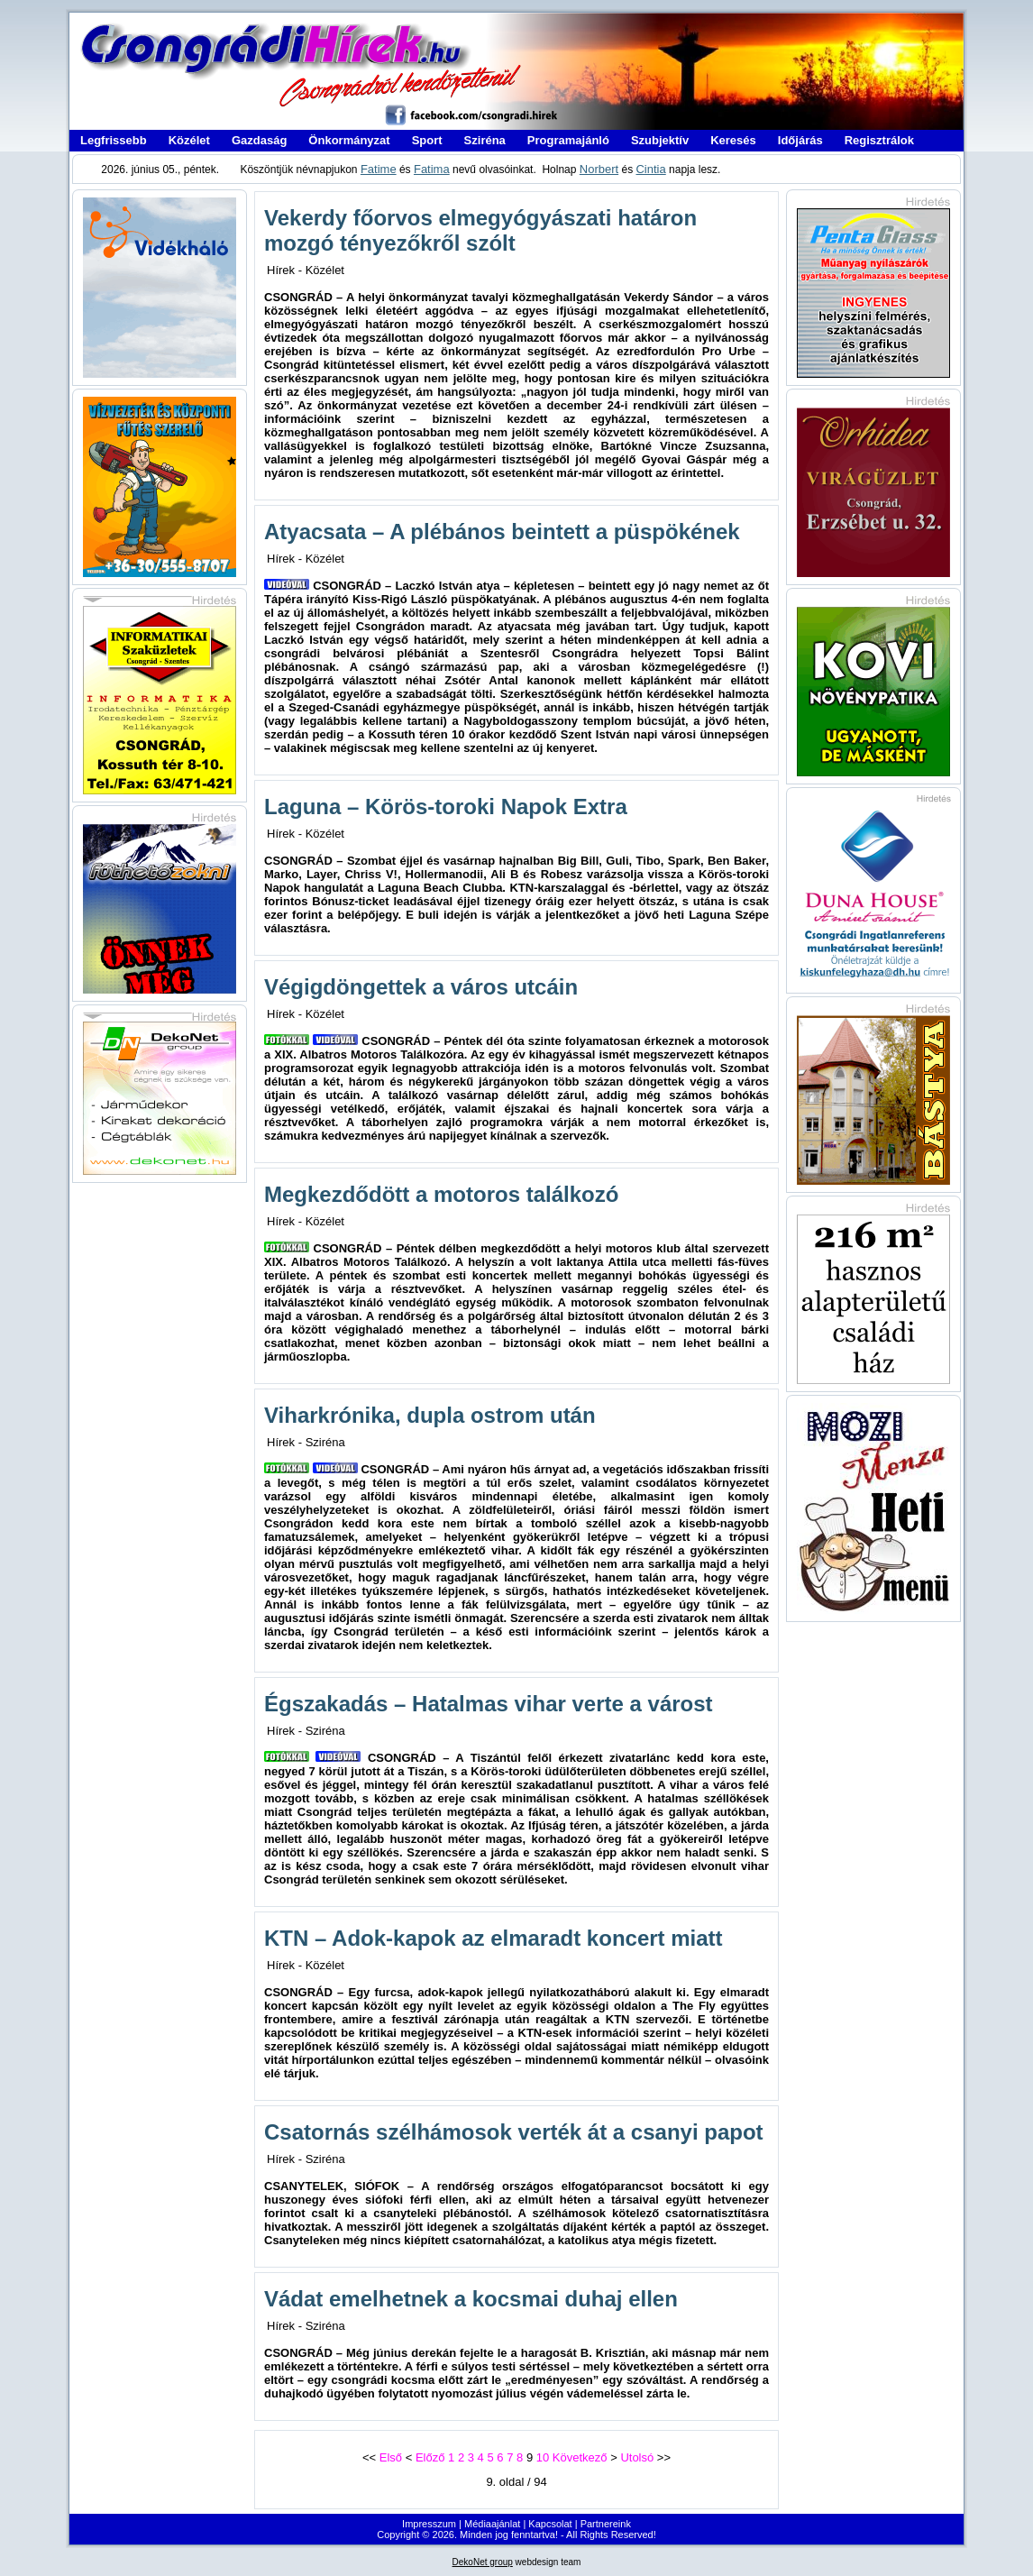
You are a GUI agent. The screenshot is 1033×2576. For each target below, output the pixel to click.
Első (390, 2457)
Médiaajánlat (492, 2523)
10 (542, 2457)
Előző (430, 2457)
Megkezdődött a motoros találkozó (441, 1194)
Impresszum (429, 2523)
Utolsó (637, 2457)
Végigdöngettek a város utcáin (421, 987)
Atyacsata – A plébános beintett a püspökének (502, 531)
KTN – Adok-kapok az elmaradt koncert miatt (493, 1938)
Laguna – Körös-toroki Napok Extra (445, 806)
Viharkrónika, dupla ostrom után (430, 1415)
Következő (580, 2457)
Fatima (432, 169)
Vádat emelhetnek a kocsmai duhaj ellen (471, 2299)
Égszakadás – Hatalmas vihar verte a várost (488, 1703)
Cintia (650, 169)
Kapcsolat (549, 2523)
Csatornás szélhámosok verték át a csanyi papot (513, 2132)
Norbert (599, 169)
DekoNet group (483, 2562)
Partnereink (605, 2523)
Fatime (379, 169)
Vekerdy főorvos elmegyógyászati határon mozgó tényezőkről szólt (480, 230)
